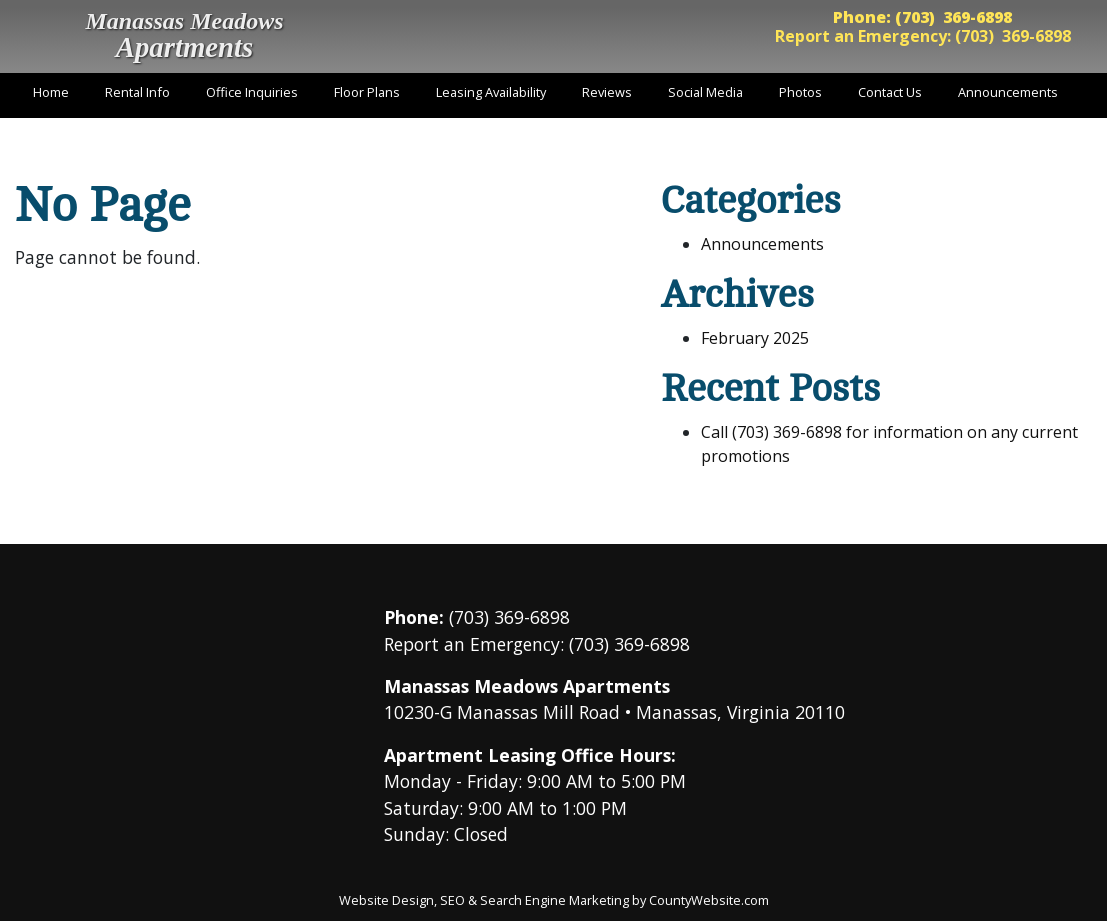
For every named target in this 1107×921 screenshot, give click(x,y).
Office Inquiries (252, 92)
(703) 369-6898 (953, 17)
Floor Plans (367, 92)
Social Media (705, 92)
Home (51, 92)
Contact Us (890, 92)
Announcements (1008, 92)
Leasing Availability (491, 92)
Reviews (607, 92)
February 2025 (755, 338)
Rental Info (137, 92)
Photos (800, 92)
